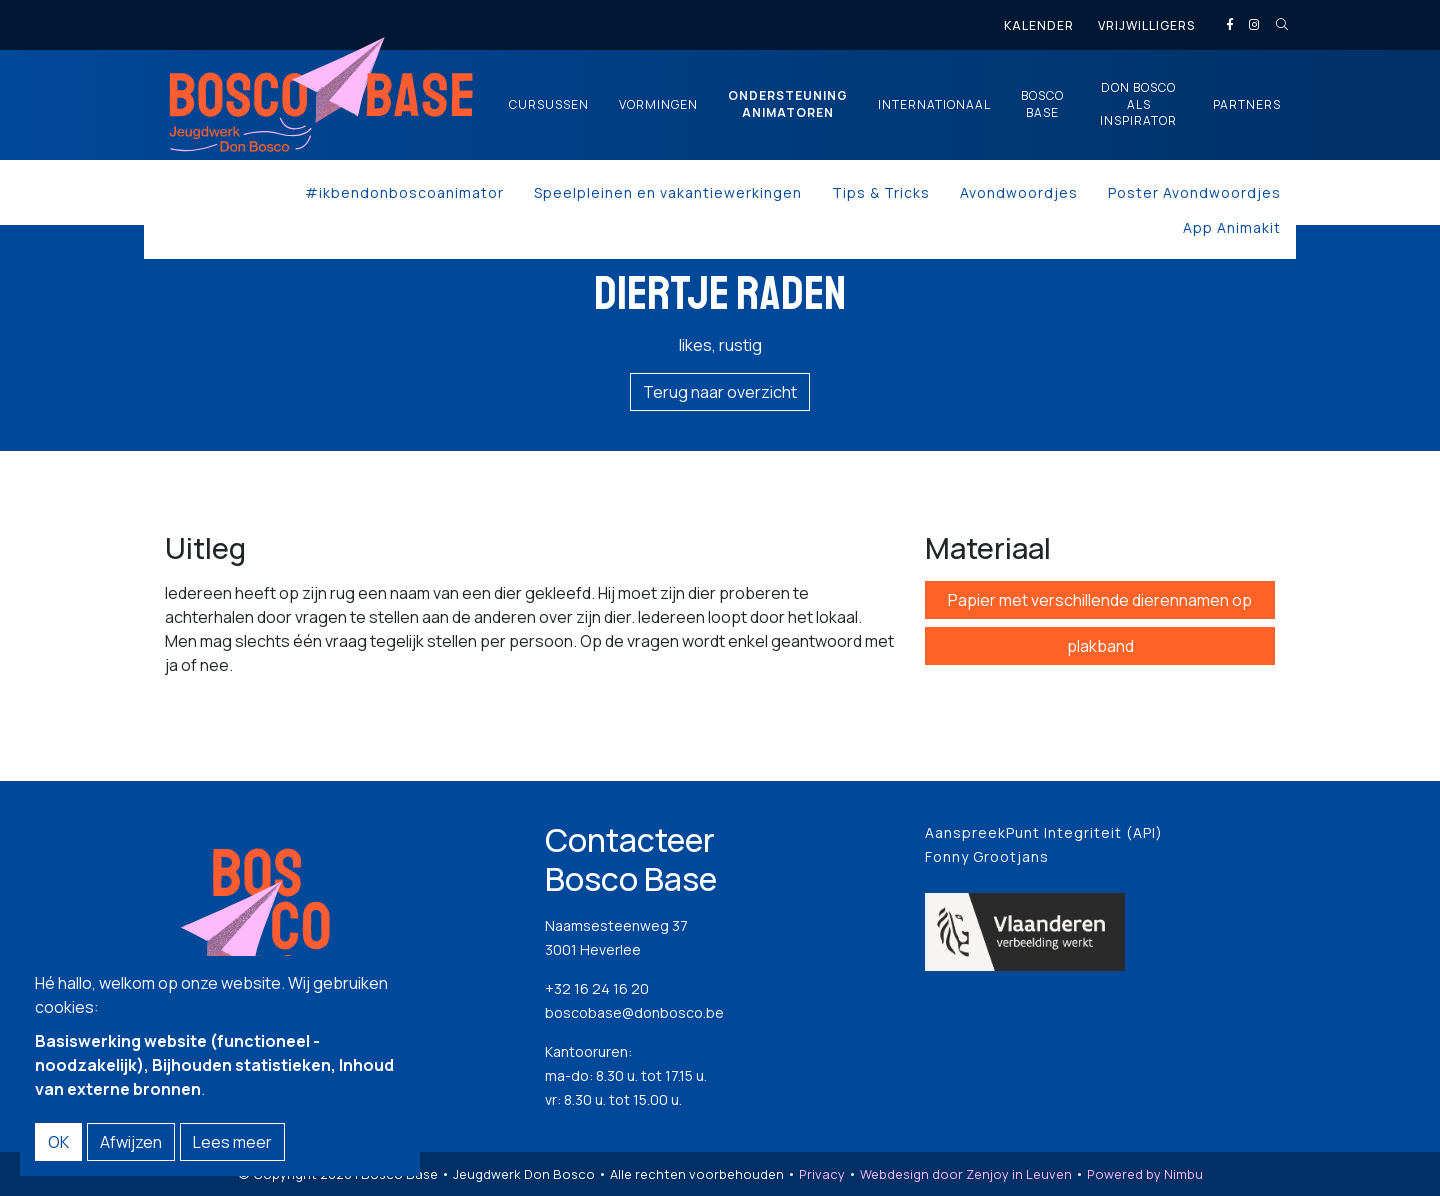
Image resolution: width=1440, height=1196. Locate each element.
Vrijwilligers (1146, 25)
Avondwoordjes (1019, 192)
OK (58, 1142)
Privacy (822, 1174)
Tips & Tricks (881, 192)
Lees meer (232, 1142)
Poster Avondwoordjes (1194, 192)
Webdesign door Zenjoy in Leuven (966, 1174)
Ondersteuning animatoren (788, 104)
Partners (1247, 105)
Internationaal (934, 105)
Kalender (1039, 25)
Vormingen (658, 105)
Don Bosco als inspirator (1138, 105)
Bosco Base (1042, 104)
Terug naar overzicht (720, 392)
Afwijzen (131, 1142)
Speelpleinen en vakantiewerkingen (668, 192)
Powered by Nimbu (1145, 1174)
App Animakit (1232, 227)
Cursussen (549, 105)
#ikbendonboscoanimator (404, 192)
